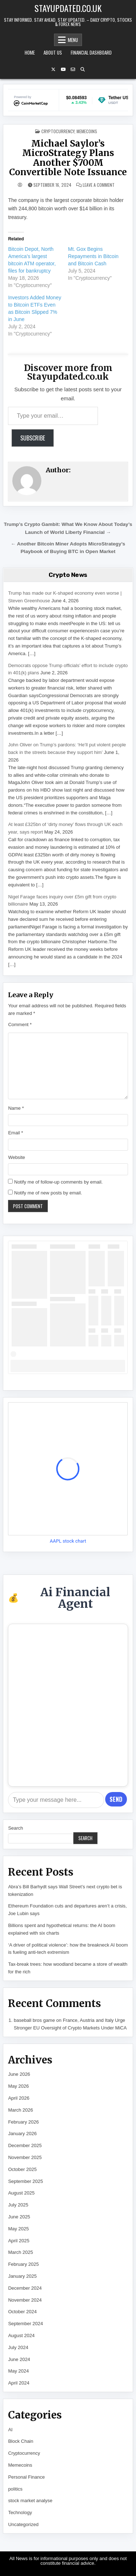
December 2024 (25, 2288)
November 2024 (25, 2300)
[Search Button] (82, 69)
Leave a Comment (99, 185)
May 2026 (18, 2086)
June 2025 (19, 2216)
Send (116, 1799)
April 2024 (18, 2383)
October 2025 (22, 2169)
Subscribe (32, 438)
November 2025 (25, 2157)
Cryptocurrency (57, 131)
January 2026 (22, 2133)
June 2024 (19, 2359)
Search (15, 1828)
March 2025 (20, 2252)
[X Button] (53, 69)
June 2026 (19, 2074)
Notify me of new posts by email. (48, 1193)
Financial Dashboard (91, 52)
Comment (20, 1024)
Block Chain (20, 2441)
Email (15, 1132)
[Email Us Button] (73, 69)
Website (16, 1157)
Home (30, 52)
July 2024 (18, 2347)
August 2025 (21, 2193)
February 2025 (23, 2264)
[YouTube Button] (63, 69)
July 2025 (18, 2205)
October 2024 (22, 2311)
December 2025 (25, 2145)
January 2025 (22, 2276)
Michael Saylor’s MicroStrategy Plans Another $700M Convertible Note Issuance (68, 158)
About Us (53, 52)
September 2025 (25, 2181)
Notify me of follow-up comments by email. (58, 1182)
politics (15, 2489)
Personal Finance (26, 2477)
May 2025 (18, 2228)
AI (10, 2429)
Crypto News (68, 574)
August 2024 (21, 2335)
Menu (73, 39)
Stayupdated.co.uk (68, 7)
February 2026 (23, 2122)
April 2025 (18, 2240)
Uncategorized (23, 2524)
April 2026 (18, 2098)
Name (16, 1108)
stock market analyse (30, 2500)
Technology (20, 2512)
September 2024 (25, 2323)
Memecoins (87, 131)
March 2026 (20, 2110)
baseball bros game (34, 2020)
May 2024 (18, 2371)
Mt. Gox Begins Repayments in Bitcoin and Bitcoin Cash (93, 256)
